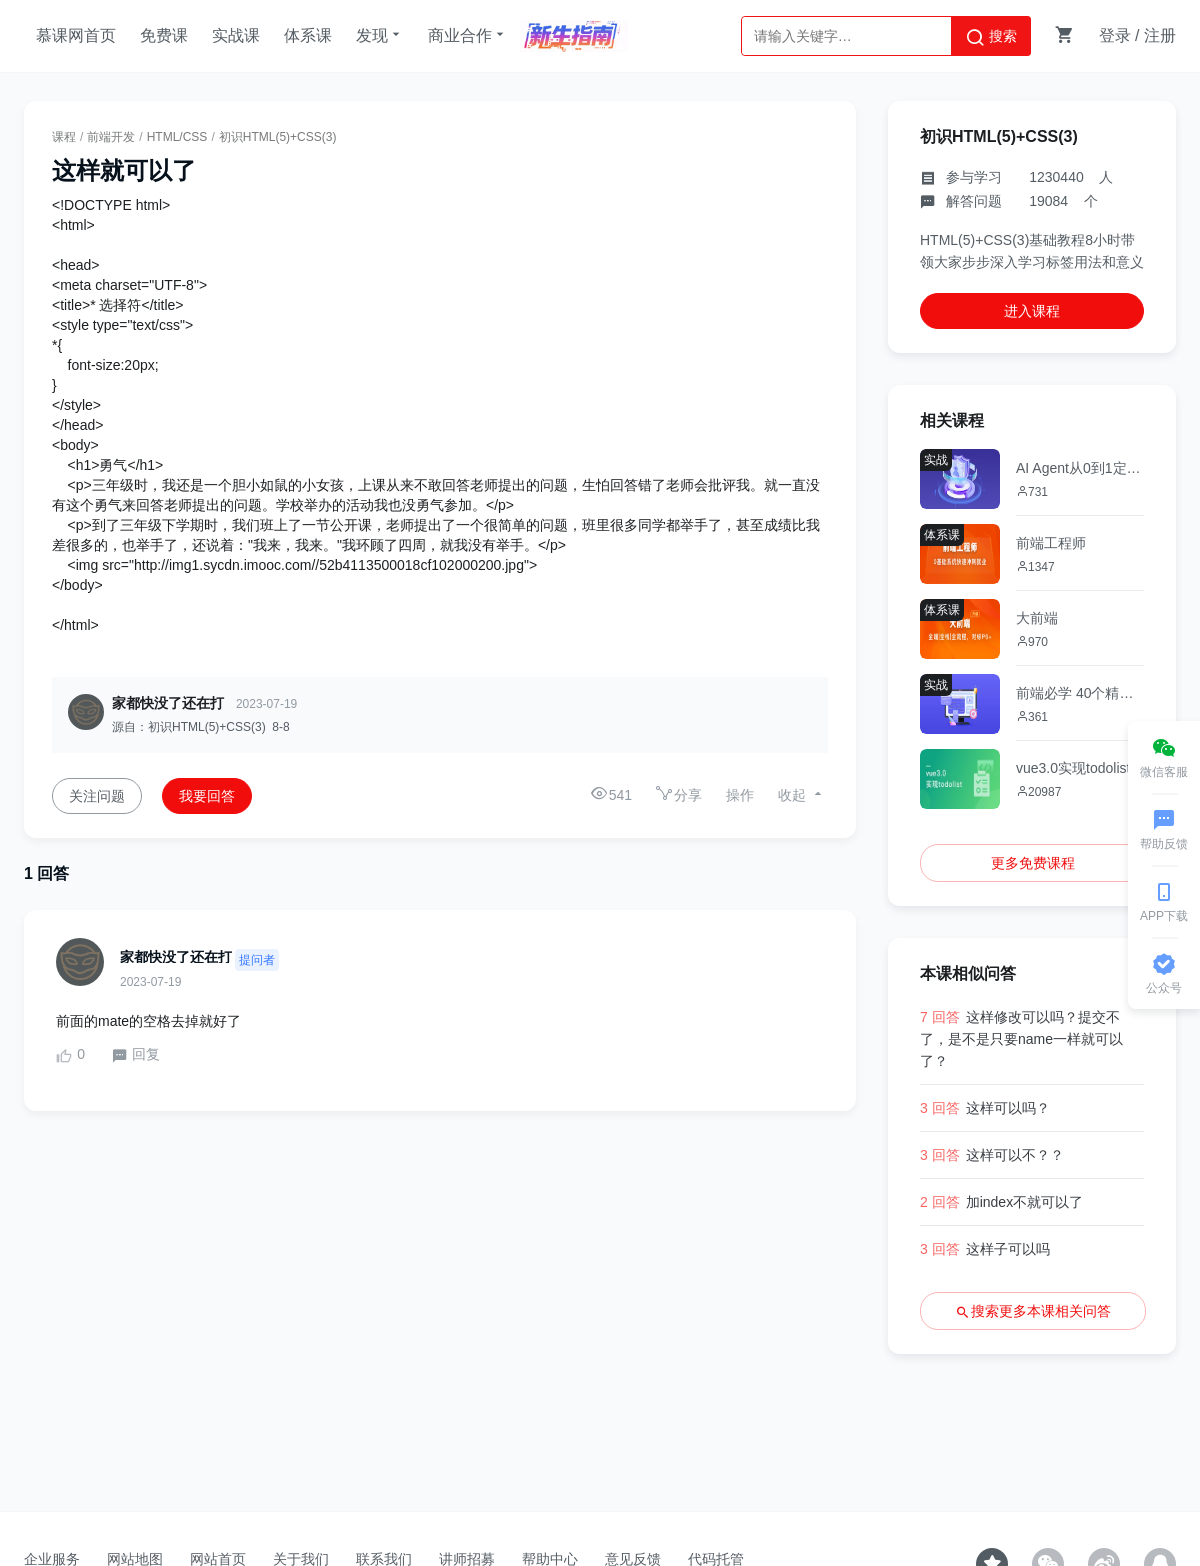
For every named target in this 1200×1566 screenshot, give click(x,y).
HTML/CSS (177, 137)
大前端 (1037, 618)
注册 (1160, 35)
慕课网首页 (76, 35)
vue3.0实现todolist (1073, 768)
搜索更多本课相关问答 (1033, 1311)
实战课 (236, 35)
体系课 (308, 35)
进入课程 (1032, 311)
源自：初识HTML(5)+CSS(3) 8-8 (201, 727)
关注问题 (97, 796)
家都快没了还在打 (168, 703)
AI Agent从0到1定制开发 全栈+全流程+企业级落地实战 (1080, 468)
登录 (1115, 35)
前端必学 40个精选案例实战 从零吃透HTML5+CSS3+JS (1080, 693)
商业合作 (468, 35)
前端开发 (111, 137)
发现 (380, 35)
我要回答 (207, 796)
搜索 (991, 37)
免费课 (164, 35)
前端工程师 (1051, 543)
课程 (64, 137)
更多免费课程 (1033, 863)
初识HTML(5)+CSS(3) (278, 137)
